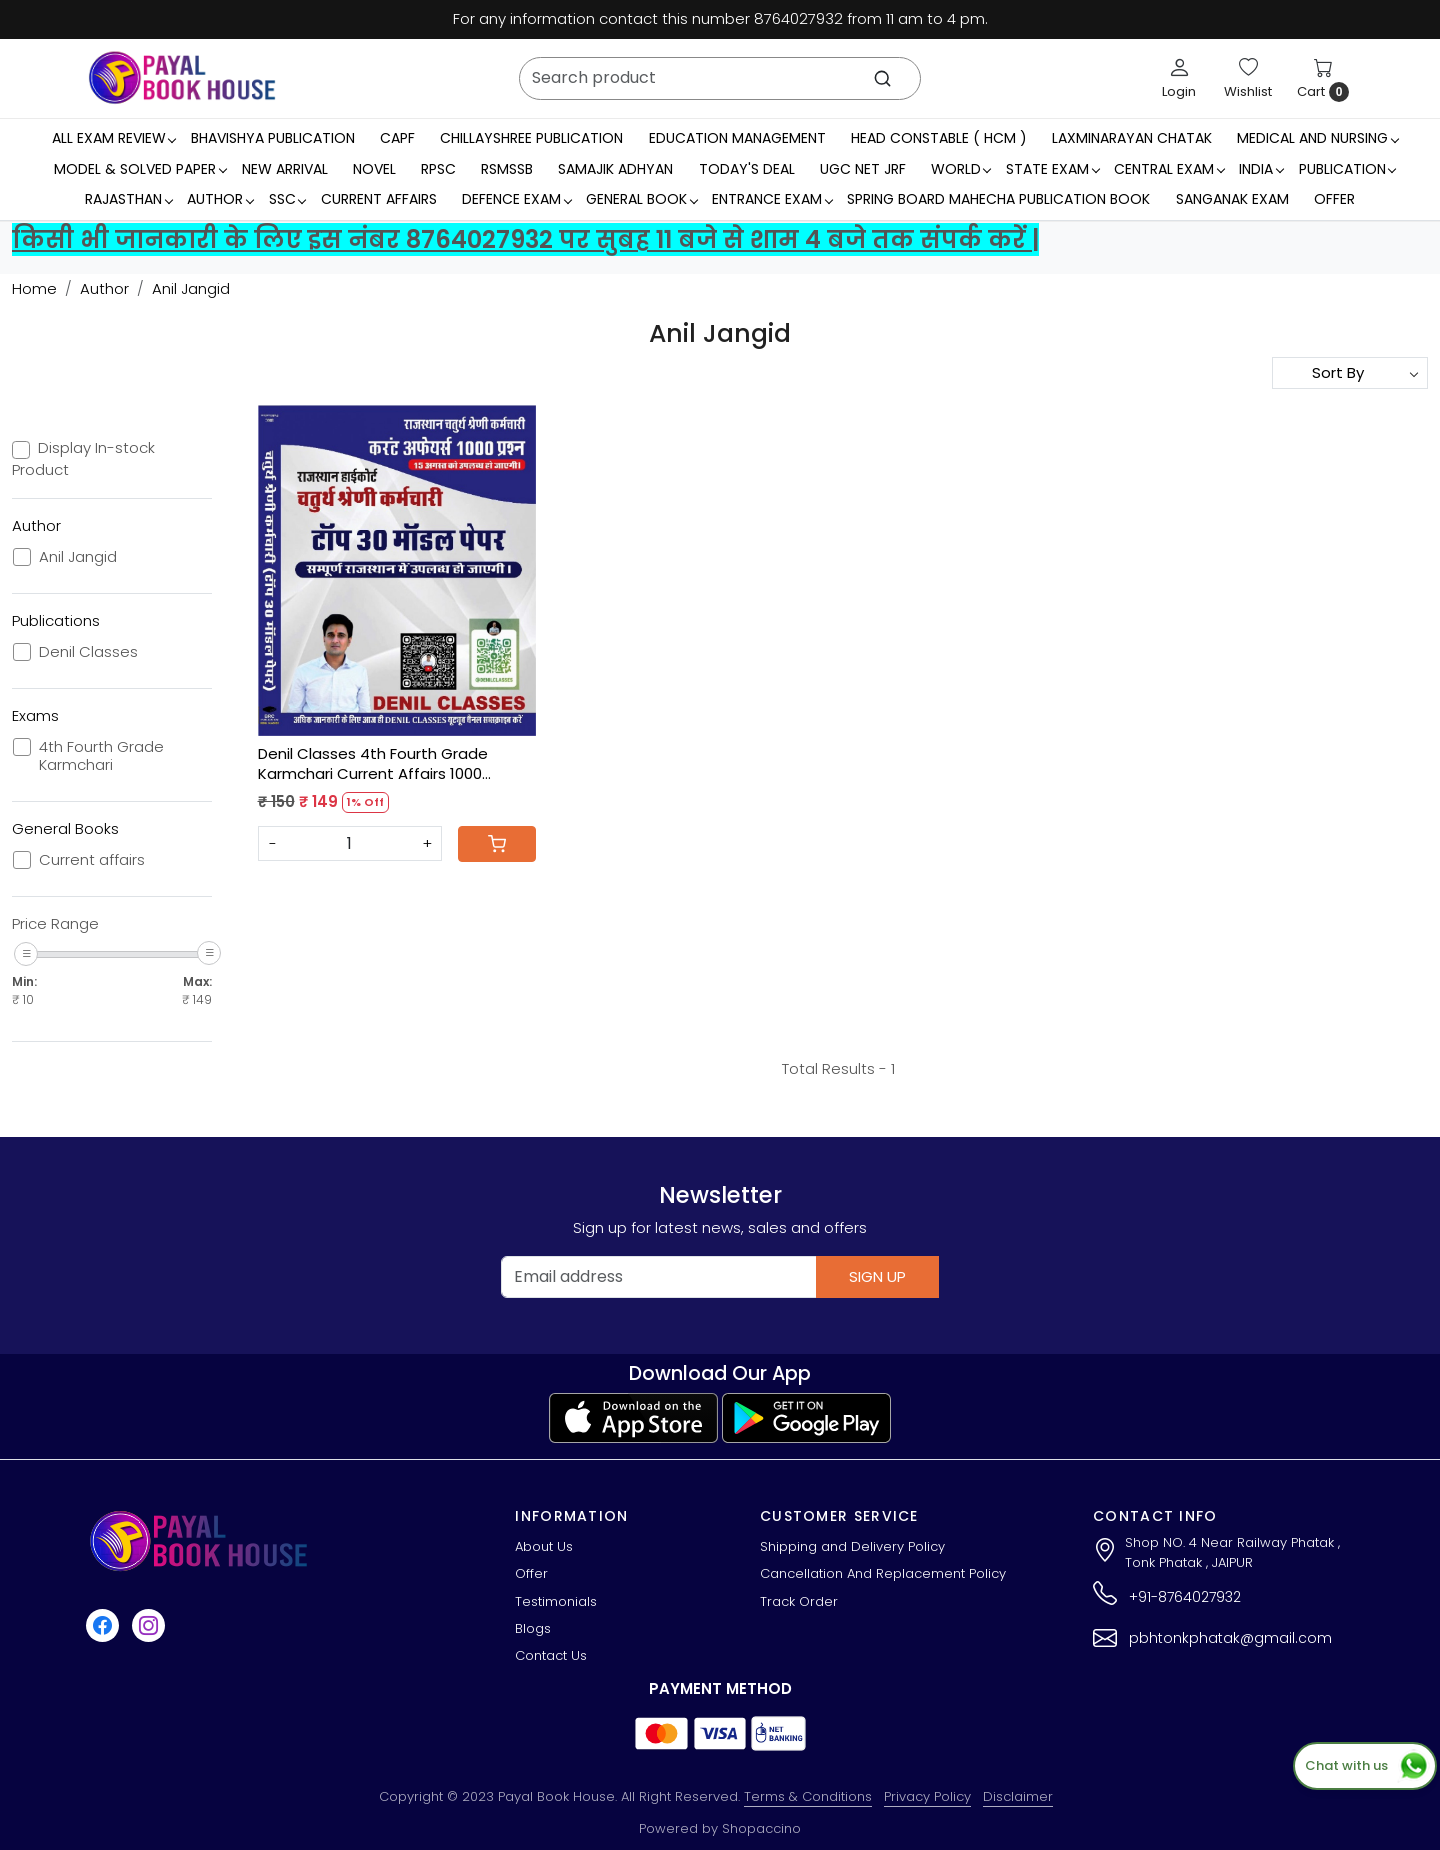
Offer (1334, 199)
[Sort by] (1350, 373)
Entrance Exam (772, 199)
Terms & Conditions (808, 1796)
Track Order (799, 1601)
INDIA (1261, 169)
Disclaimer (1018, 1796)
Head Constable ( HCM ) (939, 138)
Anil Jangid (78, 557)
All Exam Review (114, 138)
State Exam (1052, 169)
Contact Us (551, 1655)
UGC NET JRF (863, 169)
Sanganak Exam (1232, 199)
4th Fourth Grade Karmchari (101, 756)
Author (220, 199)
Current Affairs (379, 199)
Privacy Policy (927, 1796)
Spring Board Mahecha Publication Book (998, 199)
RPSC (438, 169)
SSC (287, 199)
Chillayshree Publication (531, 138)
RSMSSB (507, 169)
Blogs (533, 1628)
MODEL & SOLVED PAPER (140, 169)
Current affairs (92, 860)
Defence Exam (516, 199)
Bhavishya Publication (273, 138)
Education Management (737, 138)
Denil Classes (88, 652)
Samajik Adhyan (615, 169)
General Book (641, 199)
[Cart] (497, 844)
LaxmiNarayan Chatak (1132, 138)
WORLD (961, 169)
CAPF (397, 138)
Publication (1347, 169)
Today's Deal (747, 169)
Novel (374, 169)
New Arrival (285, 169)
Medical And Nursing (1317, 138)
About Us (544, 1546)
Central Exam (1169, 169)
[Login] (1179, 78)
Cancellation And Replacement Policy (883, 1573)
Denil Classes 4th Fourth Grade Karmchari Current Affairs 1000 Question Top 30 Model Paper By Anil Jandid (393, 763)
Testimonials (556, 1601)
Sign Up (877, 1276)
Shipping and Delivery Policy (852, 1546)
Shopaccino (761, 1828)
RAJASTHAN (128, 199)
